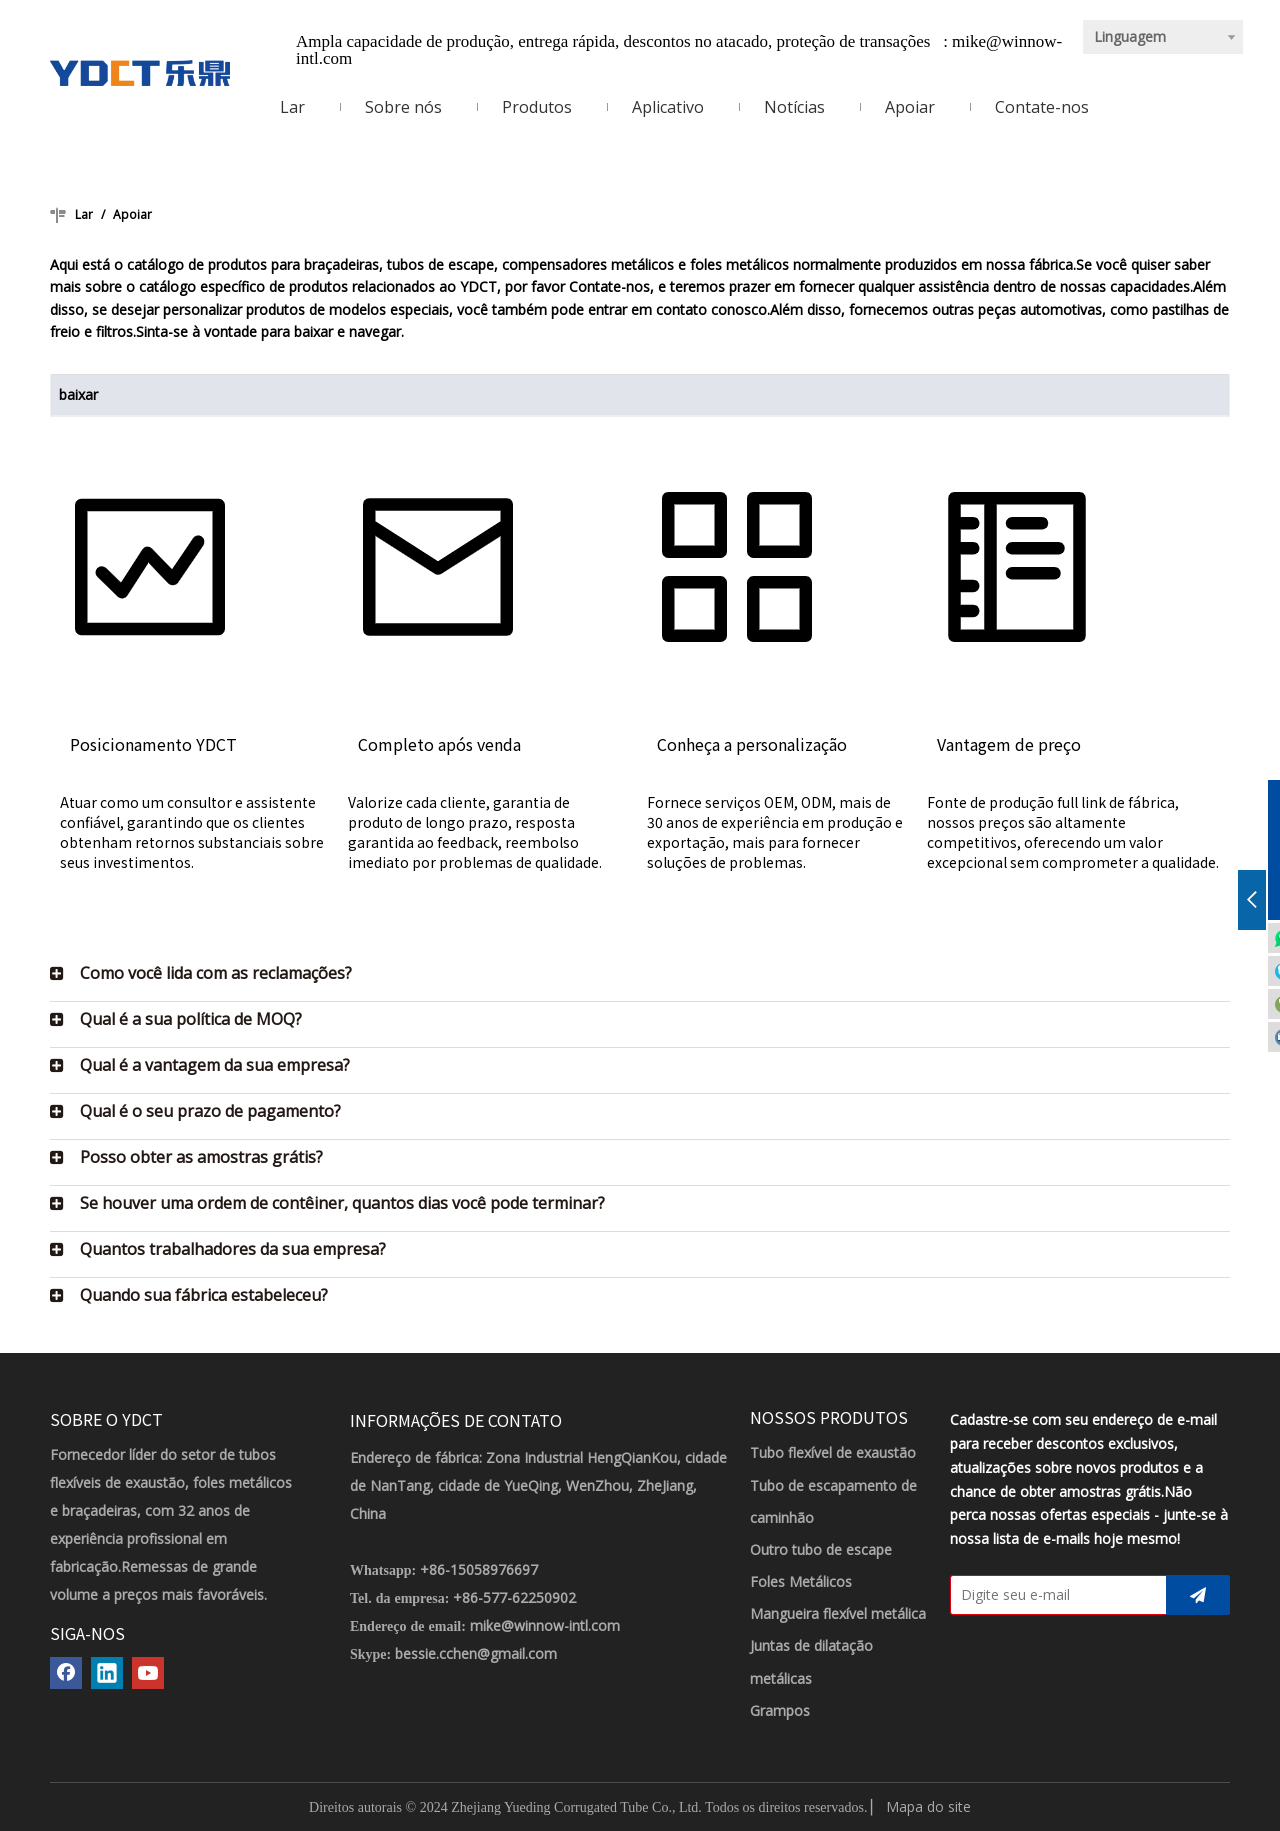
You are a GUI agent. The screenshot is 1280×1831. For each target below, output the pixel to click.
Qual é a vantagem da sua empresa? (215, 1065)
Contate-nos (609, 286)
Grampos (780, 1710)
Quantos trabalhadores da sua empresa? (233, 1249)
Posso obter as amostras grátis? (201, 1157)
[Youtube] (148, 1673)
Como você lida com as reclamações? (216, 973)
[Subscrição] (1198, 1595)
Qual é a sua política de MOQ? (191, 1019)
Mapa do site (928, 1806)
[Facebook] (66, 1673)
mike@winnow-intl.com (545, 1625)
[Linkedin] (107, 1673)
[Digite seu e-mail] (1054, 1595)
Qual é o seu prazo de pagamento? (210, 1111)
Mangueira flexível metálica (838, 1613)
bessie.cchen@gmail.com (476, 1653)
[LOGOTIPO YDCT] (140, 73)
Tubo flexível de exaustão (833, 1452)
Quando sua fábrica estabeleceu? (204, 1295)
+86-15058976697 (479, 1569)
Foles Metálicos (801, 1581)
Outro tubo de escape (821, 1549)
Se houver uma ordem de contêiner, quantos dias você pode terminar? (342, 1203)
